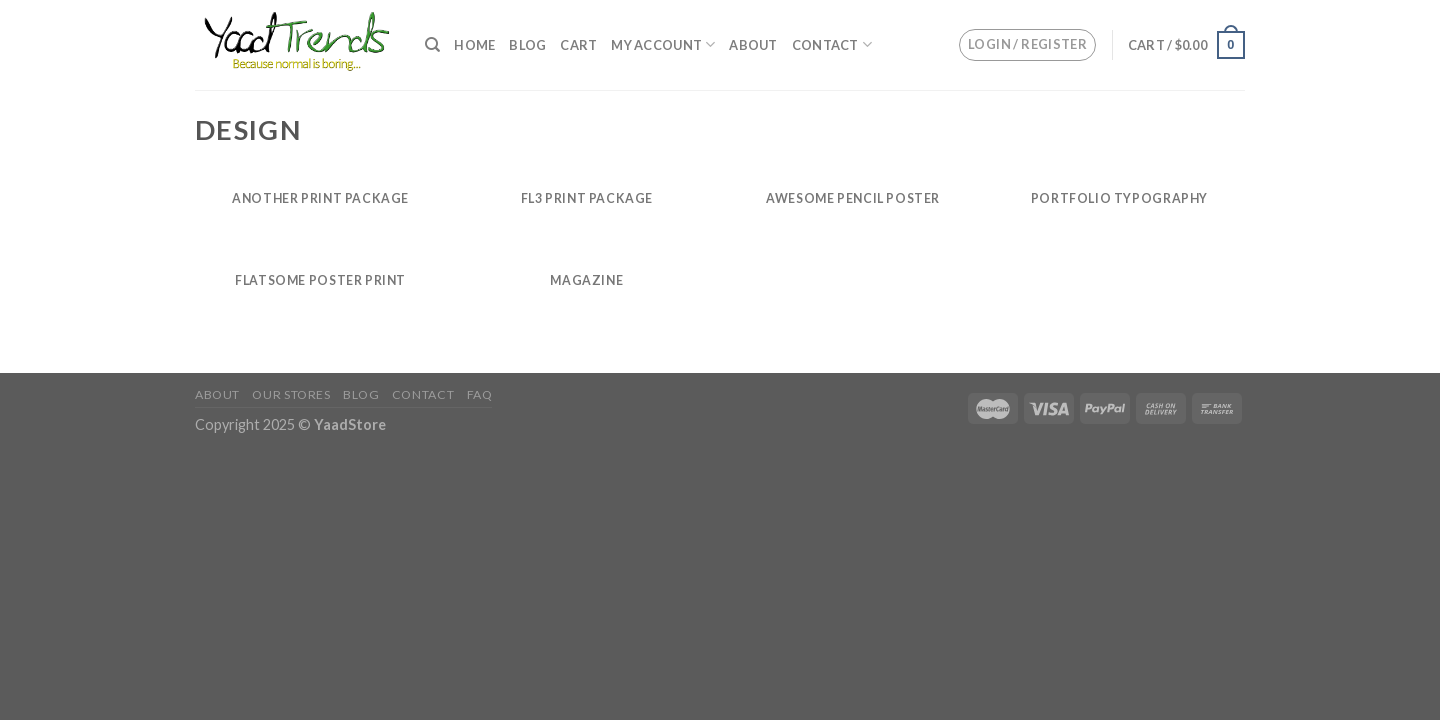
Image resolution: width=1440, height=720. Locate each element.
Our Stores (291, 394)
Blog (527, 45)
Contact (832, 44)
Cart (578, 45)
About (753, 45)
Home (474, 45)
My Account (663, 44)
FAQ (480, 394)
